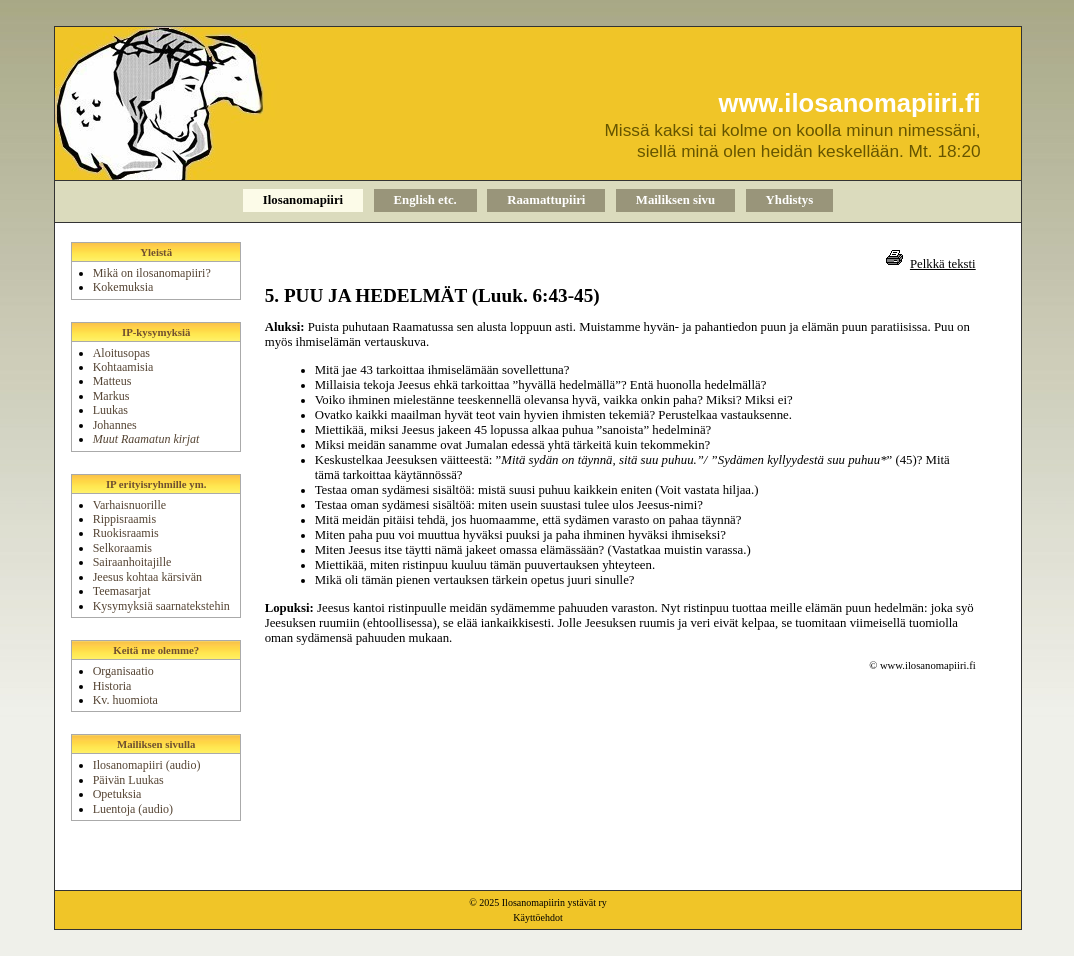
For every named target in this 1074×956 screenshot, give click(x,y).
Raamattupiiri (546, 200)
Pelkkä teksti (943, 264)
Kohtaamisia (123, 367)
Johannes (115, 425)
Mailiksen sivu (675, 200)
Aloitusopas (121, 353)
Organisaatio (123, 671)
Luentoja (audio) (133, 809)
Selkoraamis (122, 548)
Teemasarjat (122, 591)
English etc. (425, 200)
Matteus (112, 381)
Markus (111, 396)
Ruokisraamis (126, 533)
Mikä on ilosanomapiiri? (152, 273)
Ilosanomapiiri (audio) (147, 765)
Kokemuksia (123, 287)
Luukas (110, 410)
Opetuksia (117, 794)
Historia (112, 686)
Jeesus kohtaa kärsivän (147, 577)
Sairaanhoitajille (132, 562)
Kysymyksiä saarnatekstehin (161, 606)
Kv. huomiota (125, 700)
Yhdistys (790, 200)
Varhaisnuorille (129, 505)
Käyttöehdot (537, 917)
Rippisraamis (124, 519)
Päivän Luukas (128, 780)
